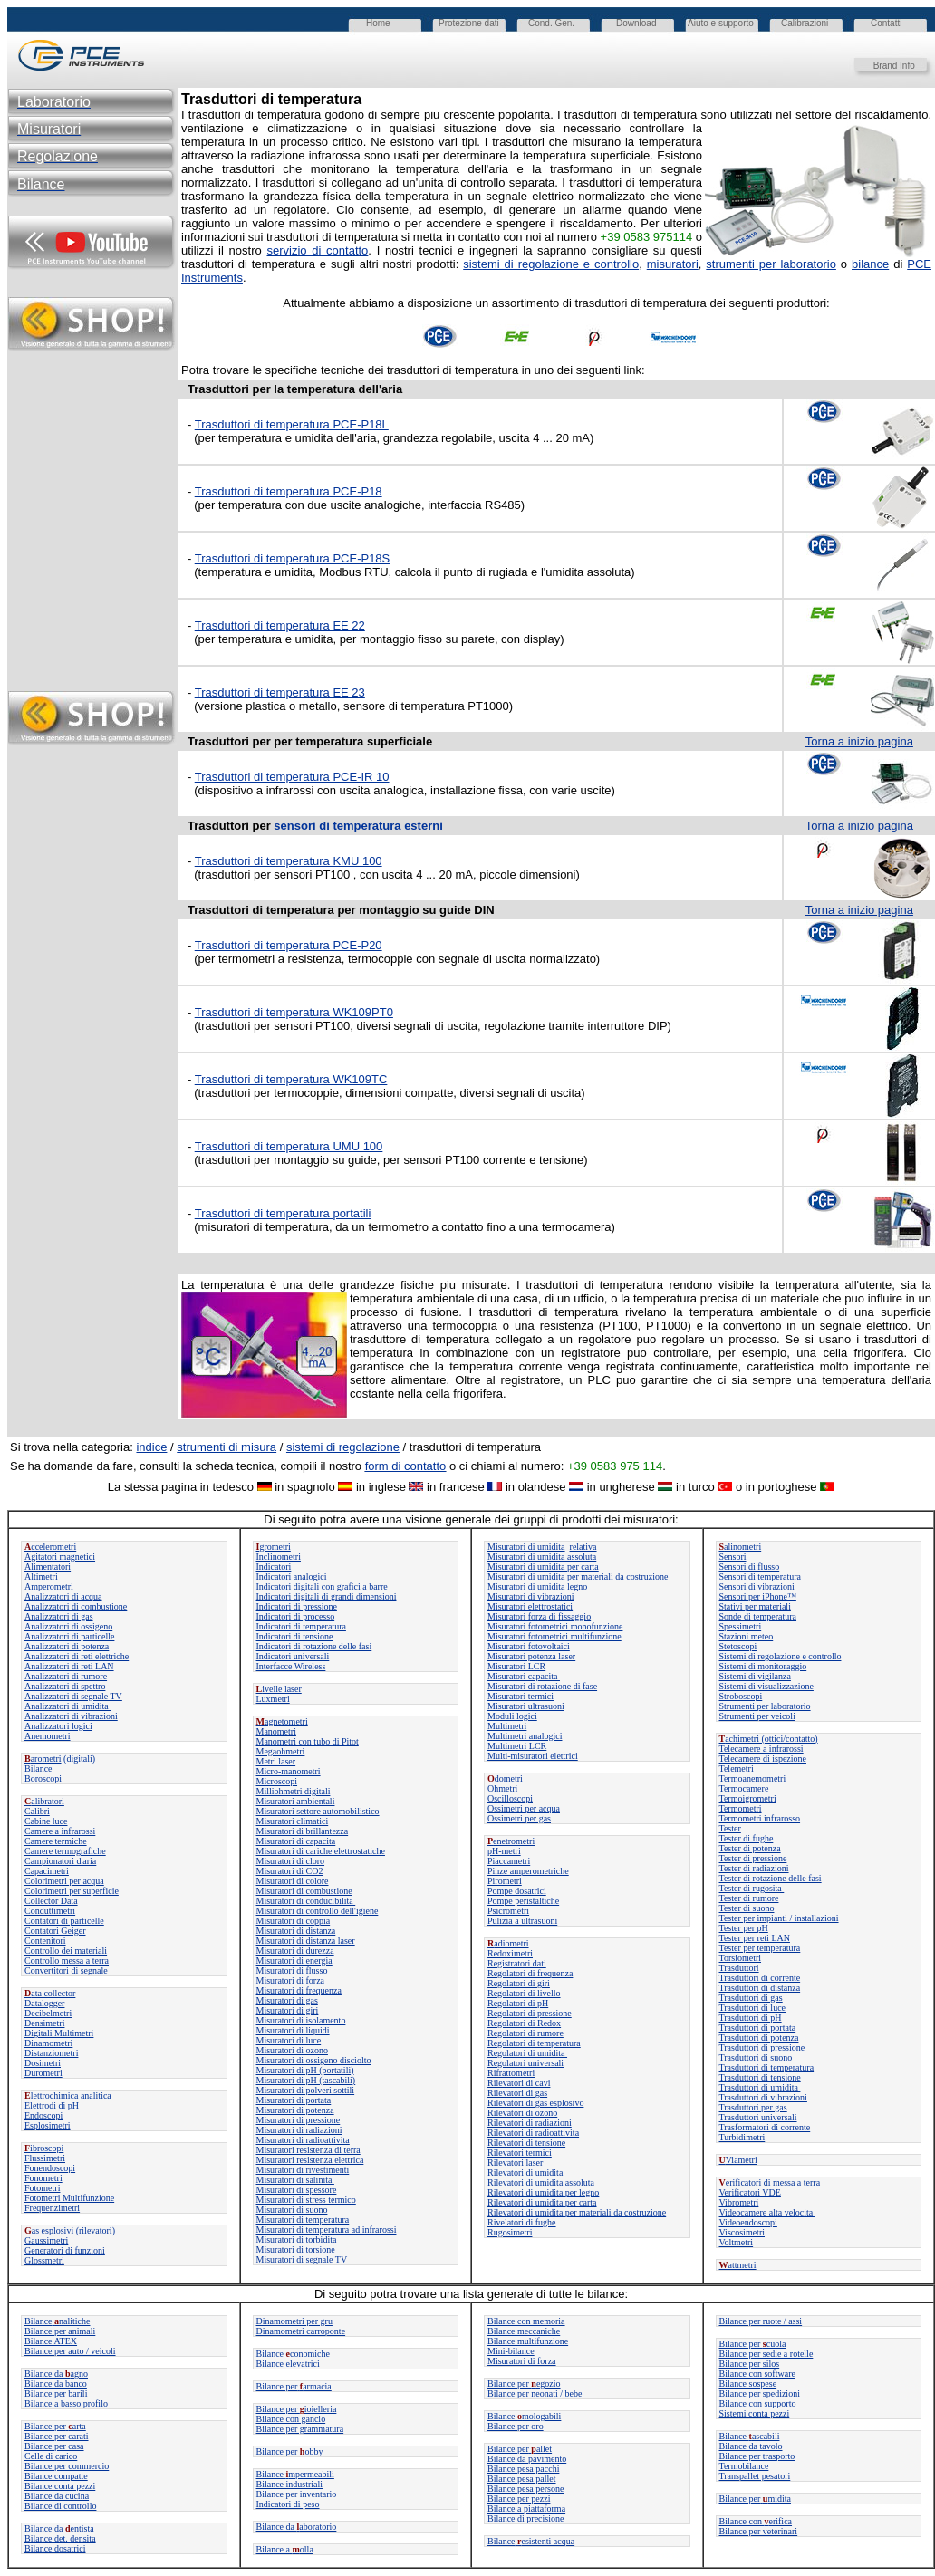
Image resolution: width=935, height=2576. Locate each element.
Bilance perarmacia (294, 2386)
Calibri (37, 1811)
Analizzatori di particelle (69, 1636)
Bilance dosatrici (54, 2548)
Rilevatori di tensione (526, 2143)
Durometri (43, 2073)
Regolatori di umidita (527, 2053)
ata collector (49, 1993)
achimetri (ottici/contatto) (768, 1739)
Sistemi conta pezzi (754, 2413)
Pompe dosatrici (516, 1891)
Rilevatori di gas (517, 2093)
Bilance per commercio (66, 2466)
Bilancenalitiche (57, 2321)
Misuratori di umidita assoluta (541, 1557)
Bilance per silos (749, 2364)
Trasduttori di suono (756, 2057)
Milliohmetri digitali (293, 1791)
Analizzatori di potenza (66, 1646)
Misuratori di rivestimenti (303, 2170)
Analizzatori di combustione (75, 1606)
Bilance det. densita (60, 2538)
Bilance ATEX (50, 2341)
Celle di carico (50, 2456)
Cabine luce (45, 1821)
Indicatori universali (293, 1656)
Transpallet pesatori (755, 2476)
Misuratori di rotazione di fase (542, 1686)
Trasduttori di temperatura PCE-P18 (288, 491)
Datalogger (44, 2003)
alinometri (740, 1547)
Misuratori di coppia (293, 1921)
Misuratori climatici (292, 1821)
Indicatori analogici (291, 1576)
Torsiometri (740, 1958)
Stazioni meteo (746, 1636)
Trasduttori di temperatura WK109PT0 (294, 1012)
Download (636, 23)
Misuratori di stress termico (306, 2200)
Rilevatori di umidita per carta (542, 2202)
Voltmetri (736, 2242)
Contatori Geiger (54, 1931)
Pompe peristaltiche (523, 1901)
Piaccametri (508, 1861)
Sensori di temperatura (760, 1576)
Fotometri (42, 2188)
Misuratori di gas (287, 2000)
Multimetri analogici (524, 1736)
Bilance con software (757, 2374)
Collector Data (51, 1901)
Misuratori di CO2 (289, 1871)
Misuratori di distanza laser (305, 1941)
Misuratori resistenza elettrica (310, 2160)
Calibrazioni (804, 23)
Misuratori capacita (523, 1676)
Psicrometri (508, 1911)
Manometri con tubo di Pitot (307, 1741)
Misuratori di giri (287, 2010)
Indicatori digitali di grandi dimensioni (326, 1596)
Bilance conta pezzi (59, 2486)
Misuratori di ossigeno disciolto (313, 2060)
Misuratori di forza (290, 1980)
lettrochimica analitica (67, 2095)
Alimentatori (47, 1567)
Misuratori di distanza (296, 1931)
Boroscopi (43, 1778)
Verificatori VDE (750, 2192)
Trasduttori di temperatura (767, 2067)
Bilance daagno (56, 2374)
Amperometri (48, 1586)
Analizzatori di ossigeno (68, 1626)
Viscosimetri (742, 2232)
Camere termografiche (65, 1851)
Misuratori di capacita (296, 1841)
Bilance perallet (519, 2449)
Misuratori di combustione (304, 1891)
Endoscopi (43, 2115)
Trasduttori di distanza (760, 1988)
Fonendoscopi (49, 2168)
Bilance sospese (748, 2384)
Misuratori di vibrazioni (530, 1596)
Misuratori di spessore (296, 2190)
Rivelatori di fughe (521, 2222)
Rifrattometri (511, 2073)
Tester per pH (743, 1928)
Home (378, 23)
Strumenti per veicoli (757, 1716)
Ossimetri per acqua (523, 1808)
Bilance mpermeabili (295, 2474)
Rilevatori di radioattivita (533, 2133)
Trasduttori (739, 1968)
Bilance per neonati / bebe (534, 2393)
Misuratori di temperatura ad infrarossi (326, 2230)
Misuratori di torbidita (297, 2239)
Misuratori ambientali (295, 1801)
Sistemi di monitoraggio (763, 1666)
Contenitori (45, 1941)
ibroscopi (43, 2148)
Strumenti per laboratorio (765, 1706)
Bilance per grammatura (300, 2429)
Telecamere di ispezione (762, 1759)
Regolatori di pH (517, 2003)
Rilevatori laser (515, 2162)
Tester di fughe (746, 1838)
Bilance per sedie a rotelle (766, 2354)
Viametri (738, 2160)
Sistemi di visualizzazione (766, 1686)
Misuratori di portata (294, 2100)
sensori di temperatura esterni (358, 825)
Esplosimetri (47, 2125)
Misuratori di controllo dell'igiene (317, 1911)
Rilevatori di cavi (518, 2083)
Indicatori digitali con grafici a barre (322, 1586)
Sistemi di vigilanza (755, 1676)
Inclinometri (278, 1557)
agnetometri (282, 1721)
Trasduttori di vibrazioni (763, 2097)
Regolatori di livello (524, 1993)
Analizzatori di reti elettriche (76, 1656)
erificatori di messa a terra (770, 2182)
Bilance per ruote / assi (761, 2321)
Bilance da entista (59, 2528)
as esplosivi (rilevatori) (69, 2230)
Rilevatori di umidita (525, 2172)
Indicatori (274, 1567)
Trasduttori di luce (752, 2008)
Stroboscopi (741, 1696)
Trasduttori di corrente (760, 1978)
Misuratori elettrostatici (530, 1606)
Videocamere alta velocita (767, 2212)
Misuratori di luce (289, 2040)
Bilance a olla (284, 2549)
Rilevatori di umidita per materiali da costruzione (576, 2212)
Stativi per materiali (755, 1606)
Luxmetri (273, 1699)
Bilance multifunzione (527, 2341)
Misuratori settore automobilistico (318, 1811)
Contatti (886, 23)
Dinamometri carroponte (301, 2331)
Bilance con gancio (291, 2419)
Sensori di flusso (749, 1567)
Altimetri (41, 1576)
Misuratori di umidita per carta (543, 1567)
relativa (583, 1547)
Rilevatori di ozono (522, 2113)
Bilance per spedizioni (759, 2393)
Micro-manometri (288, 1771)
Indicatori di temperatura (301, 1626)
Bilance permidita (755, 2499)
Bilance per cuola (752, 2344)
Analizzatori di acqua (63, 1596)
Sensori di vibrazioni (757, 1586)
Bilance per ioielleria (296, 2409)
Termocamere (744, 1788)
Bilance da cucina (56, 2496)
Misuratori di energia (294, 1961)
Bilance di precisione (525, 2518)
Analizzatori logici (58, 1726)
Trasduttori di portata (757, 2028)
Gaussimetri (46, 2240)
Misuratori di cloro (290, 1861)
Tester (730, 1828)
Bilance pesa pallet (521, 2479)
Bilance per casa (54, 2446)
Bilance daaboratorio (296, 2527)
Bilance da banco (55, 2384)
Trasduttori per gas (753, 2107)
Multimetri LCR (516, 1746)
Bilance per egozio (524, 2384)
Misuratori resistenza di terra (308, 2150)
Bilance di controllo (60, 2506)
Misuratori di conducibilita (306, 1901)
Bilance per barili (55, 2393)
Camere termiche (55, 1841)
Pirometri (504, 1881)
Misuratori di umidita (526, 1547)
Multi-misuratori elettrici (532, 1756)
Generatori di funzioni (64, 2250)
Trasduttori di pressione (762, 2047)
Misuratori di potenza (295, 2110)
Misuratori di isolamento (301, 2020)
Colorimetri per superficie (71, 1891)
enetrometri (511, 1841)
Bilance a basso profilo (66, 2403)
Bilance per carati (56, 2436)
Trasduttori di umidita (760, 2087)
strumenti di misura (226, 1447)
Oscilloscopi (510, 1798)
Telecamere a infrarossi (761, 1749)
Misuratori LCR (516, 1666)
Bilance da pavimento (526, 2459)
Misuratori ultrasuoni (525, 1706)
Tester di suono (747, 1908)
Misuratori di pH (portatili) (305, 2070)
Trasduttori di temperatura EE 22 (280, 625)
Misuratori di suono (292, 2210)
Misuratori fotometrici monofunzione (554, 1626)
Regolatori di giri (518, 1983)
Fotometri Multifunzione (69, 2198)
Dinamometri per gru (294, 2321)
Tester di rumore (749, 1898)
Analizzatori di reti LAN (69, 1666)
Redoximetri (510, 1953)
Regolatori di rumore (525, 2033)
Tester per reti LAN (754, 1938)
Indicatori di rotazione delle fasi (314, 1646)
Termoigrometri (747, 1798)
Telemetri (736, 1768)
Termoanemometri (752, 1778)
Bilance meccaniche (523, 2331)
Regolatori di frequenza (530, 1973)
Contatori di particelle (64, 1921)
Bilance (38, 1768)
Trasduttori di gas (751, 1998)
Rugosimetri (509, 2232)
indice (151, 1447)
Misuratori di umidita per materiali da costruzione (577, 1576)
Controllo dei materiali (65, 1951)
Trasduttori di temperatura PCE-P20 (288, 945)
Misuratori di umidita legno (537, 1586)
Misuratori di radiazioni (299, 2130)
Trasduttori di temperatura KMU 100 (288, 861)
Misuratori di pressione (298, 2120)
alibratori (44, 1801)
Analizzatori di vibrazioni (71, 1716)
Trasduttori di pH (750, 2018)
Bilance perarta (55, 2426)
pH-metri (504, 1851)
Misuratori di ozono (292, 2050)
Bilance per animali (59, 2331)
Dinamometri (48, 2043)
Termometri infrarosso (760, 1818)
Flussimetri (44, 2158)
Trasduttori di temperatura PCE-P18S (292, 558)
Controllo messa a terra (66, 1961)
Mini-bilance (511, 2351)
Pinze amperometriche (528, 1871)
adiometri (508, 1943)
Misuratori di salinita (295, 2180)
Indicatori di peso (288, 2504)
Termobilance (744, 2466)
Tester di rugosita (752, 1888)
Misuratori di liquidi (293, 2030)
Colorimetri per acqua (64, 1881)
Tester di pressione (753, 1858)
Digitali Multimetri (58, 2033)
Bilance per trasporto (757, 2456)
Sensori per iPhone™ (757, 1596)
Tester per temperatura (760, 1948)
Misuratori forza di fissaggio (539, 1616)
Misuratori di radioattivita (303, 2140)
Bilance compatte (56, 2476)
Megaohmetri (280, 1751)
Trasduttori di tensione (760, 2077)
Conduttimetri (49, 1911)
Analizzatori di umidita (67, 1706)
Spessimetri (740, 1626)
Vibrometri (739, 2202)
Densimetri (44, 2023)
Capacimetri (46, 1871)
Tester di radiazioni (754, 1868)
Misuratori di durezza (295, 1951)
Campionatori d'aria (60, 1861)
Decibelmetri (48, 2013)
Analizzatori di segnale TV (73, 1696)
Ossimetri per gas (519, 1818)
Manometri (276, 1731)
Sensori (733, 1557)
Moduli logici (512, 1716)
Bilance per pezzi (518, 2499)
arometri (43, 1759)
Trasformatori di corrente (765, 2127)
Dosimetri (42, 2063)
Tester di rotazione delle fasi (770, 1878)
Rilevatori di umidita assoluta (540, 2182)
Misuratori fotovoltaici (528, 1646)
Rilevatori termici (519, 2153)
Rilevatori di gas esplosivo (535, 2103)
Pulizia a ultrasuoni (522, 1921)
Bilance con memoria (526, 2321)
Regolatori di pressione (529, 2013)
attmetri (738, 2265)
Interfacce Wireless (291, 1666)
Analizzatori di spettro (64, 1686)
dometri (505, 1778)
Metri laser (276, 1761)
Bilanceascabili (749, 2436)
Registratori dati (516, 1963)
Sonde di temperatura (758, 1616)
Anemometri (47, 1736)
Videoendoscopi (748, 2222)
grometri (273, 1547)
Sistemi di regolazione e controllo (780, 1656)
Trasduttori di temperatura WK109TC (291, 1079)
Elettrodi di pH (51, 2105)
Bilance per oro (515, 2426)
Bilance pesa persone (525, 2489)
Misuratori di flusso (292, 1970)
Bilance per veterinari (758, 2531)
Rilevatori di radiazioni (529, 2123)
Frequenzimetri (52, 2208)
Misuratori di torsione (295, 2249)
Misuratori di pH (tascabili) (306, 2080)
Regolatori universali (525, 2063)
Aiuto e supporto (721, 23)
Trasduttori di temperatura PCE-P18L (292, 424)
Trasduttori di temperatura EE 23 (280, 692)
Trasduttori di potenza (759, 2038)
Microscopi (277, 1781)
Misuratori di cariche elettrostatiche (320, 1851)
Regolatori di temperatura (534, 2043)
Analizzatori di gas (58, 1616)
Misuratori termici (520, 1696)
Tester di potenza (750, 1848)
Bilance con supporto (757, 2403)
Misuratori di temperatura (303, 2220)
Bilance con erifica (756, 2521)
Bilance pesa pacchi (523, 2469)
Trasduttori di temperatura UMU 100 (289, 1146)
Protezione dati (469, 23)
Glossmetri (44, 2260)
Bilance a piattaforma (526, 2509)
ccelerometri (50, 1547)
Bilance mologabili (524, 2416)
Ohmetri (502, 1788)
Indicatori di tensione (294, 1636)
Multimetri (506, 1726)
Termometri (740, 1808)
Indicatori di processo (295, 1616)
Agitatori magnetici (59, 1557)
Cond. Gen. (551, 23)
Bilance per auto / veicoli (70, 2351)
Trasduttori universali (758, 2117)
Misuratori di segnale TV (302, 2259)
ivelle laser (279, 1689)
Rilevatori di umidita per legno (543, 2192)
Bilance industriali (289, 2484)
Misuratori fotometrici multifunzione (554, 1636)
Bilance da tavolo (751, 2446)
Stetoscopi (738, 1646)
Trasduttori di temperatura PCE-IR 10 (292, 776)
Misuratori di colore (292, 1881)
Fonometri (43, 2178)
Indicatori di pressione (296, 1606)
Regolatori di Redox (524, 2023)
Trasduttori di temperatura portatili (283, 1213)
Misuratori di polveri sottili (305, 2090)
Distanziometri (51, 2053)
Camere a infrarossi (59, 1831)
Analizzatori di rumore (65, 1676)
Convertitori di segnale (66, 1970)
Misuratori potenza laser (531, 1656)
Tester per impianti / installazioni (779, 1918)
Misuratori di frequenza (299, 1990)
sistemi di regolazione (343, 1447)
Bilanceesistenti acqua (530, 2541)
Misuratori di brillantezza (302, 1831)
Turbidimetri (742, 2137)
